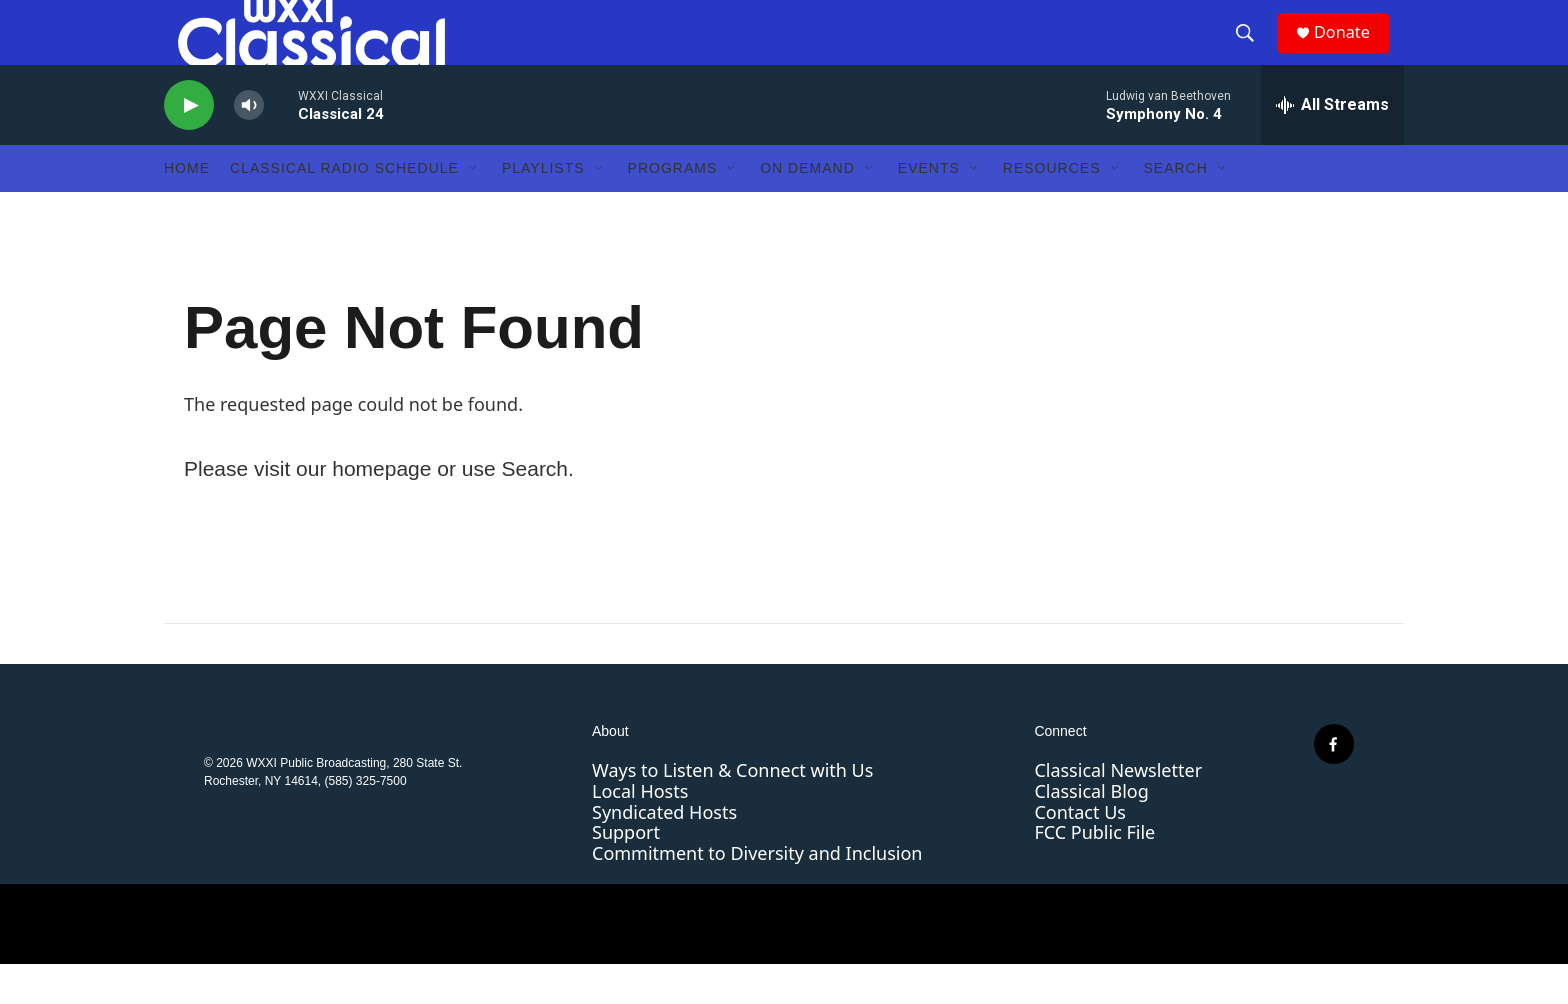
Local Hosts (640, 831)
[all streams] (1332, 145)
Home (187, 208)
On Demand (807, 208)
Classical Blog (1091, 831)
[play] (189, 145)
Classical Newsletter (1118, 810)
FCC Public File (1094, 872)
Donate (1353, 52)
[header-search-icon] (1253, 53)
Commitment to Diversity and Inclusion (757, 893)
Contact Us (1080, 852)
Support (626, 872)
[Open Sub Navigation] (474, 208)
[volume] (249, 145)
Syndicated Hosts (664, 852)
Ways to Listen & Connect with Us (732, 810)
